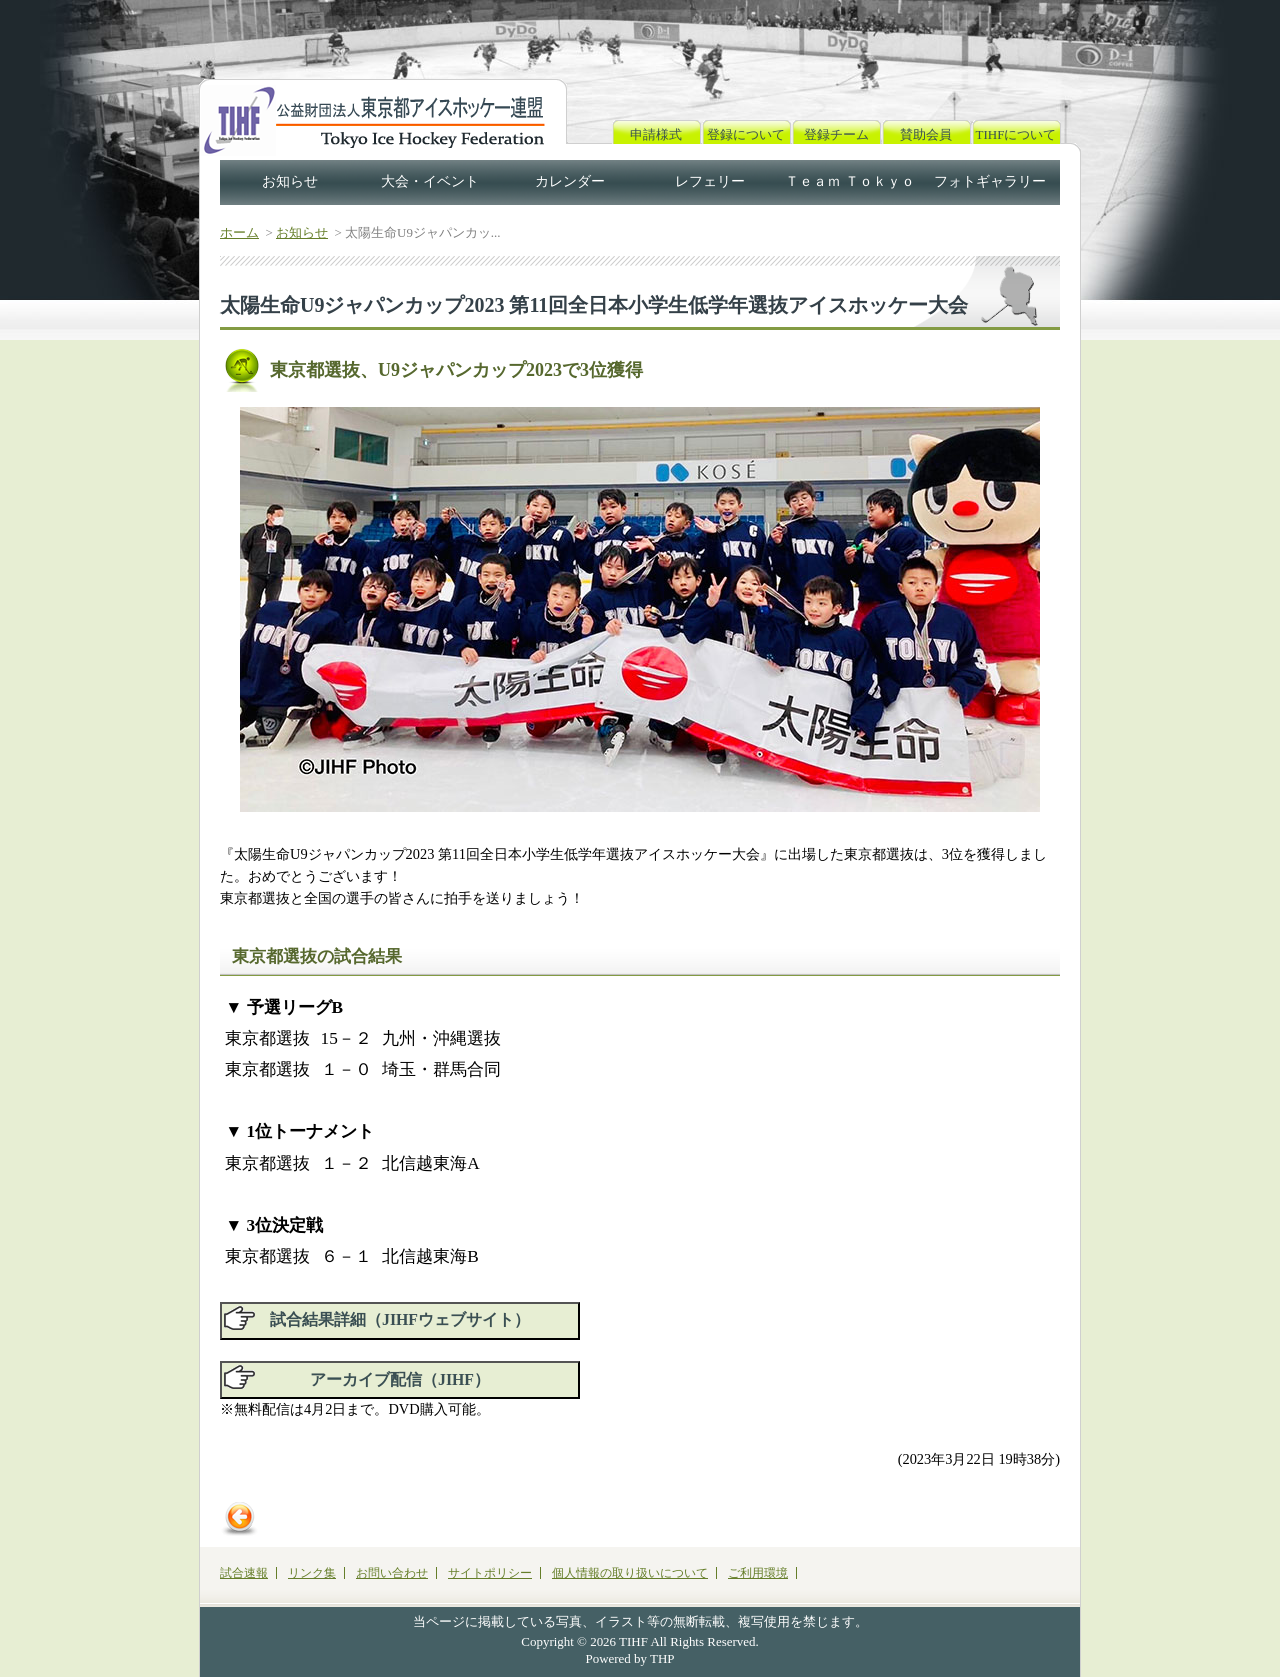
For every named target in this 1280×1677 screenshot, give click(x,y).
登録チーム (836, 134)
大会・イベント (430, 181)
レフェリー (710, 181)
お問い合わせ (392, 1573)
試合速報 (244, 1573)
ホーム (239, 232)
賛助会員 (926, 134)
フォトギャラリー (990, 181)
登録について (746, 134)
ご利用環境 (758, 1573)
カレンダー (570, 181)
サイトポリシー (490, 1573)
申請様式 (656, 134)
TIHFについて (1016, 134)
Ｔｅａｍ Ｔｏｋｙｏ (850, 181)
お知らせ (290, 181)
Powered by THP (630, 1658)
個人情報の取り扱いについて (630, 1573)
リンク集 (312, 1573)
